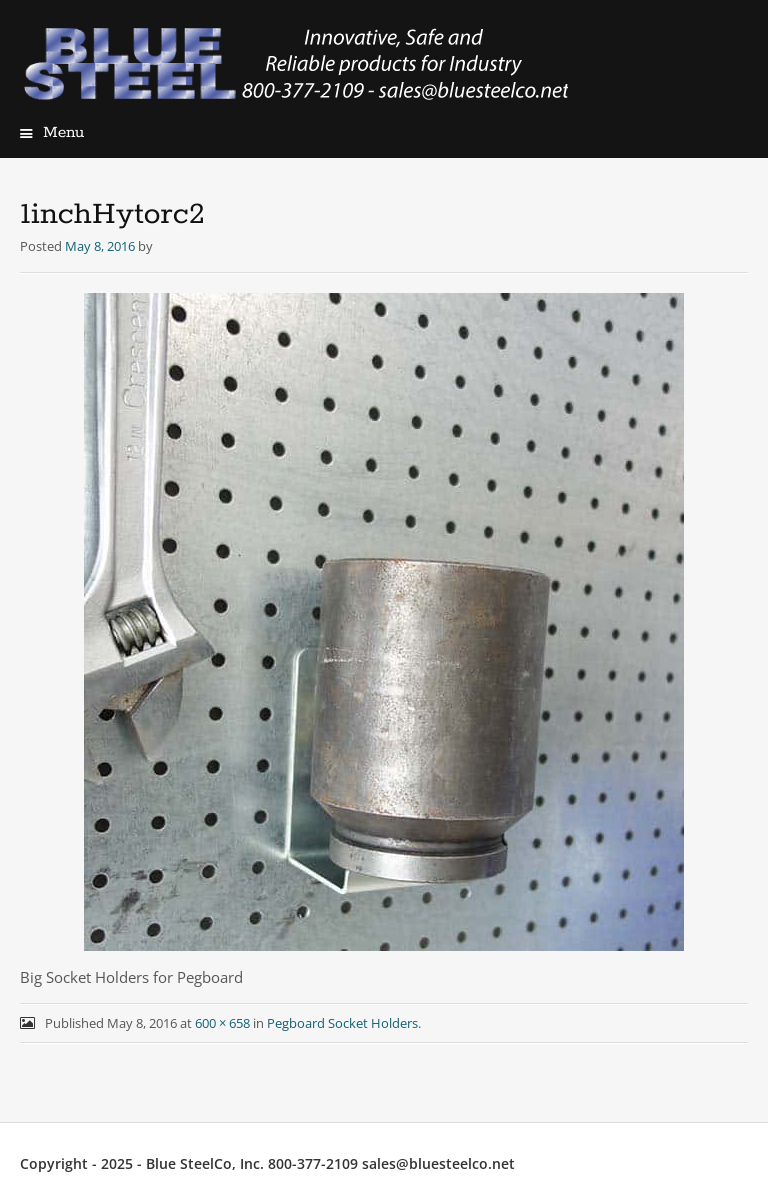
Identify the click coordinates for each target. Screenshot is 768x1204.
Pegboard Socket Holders (342, 1023)
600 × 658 (222, 1023)
